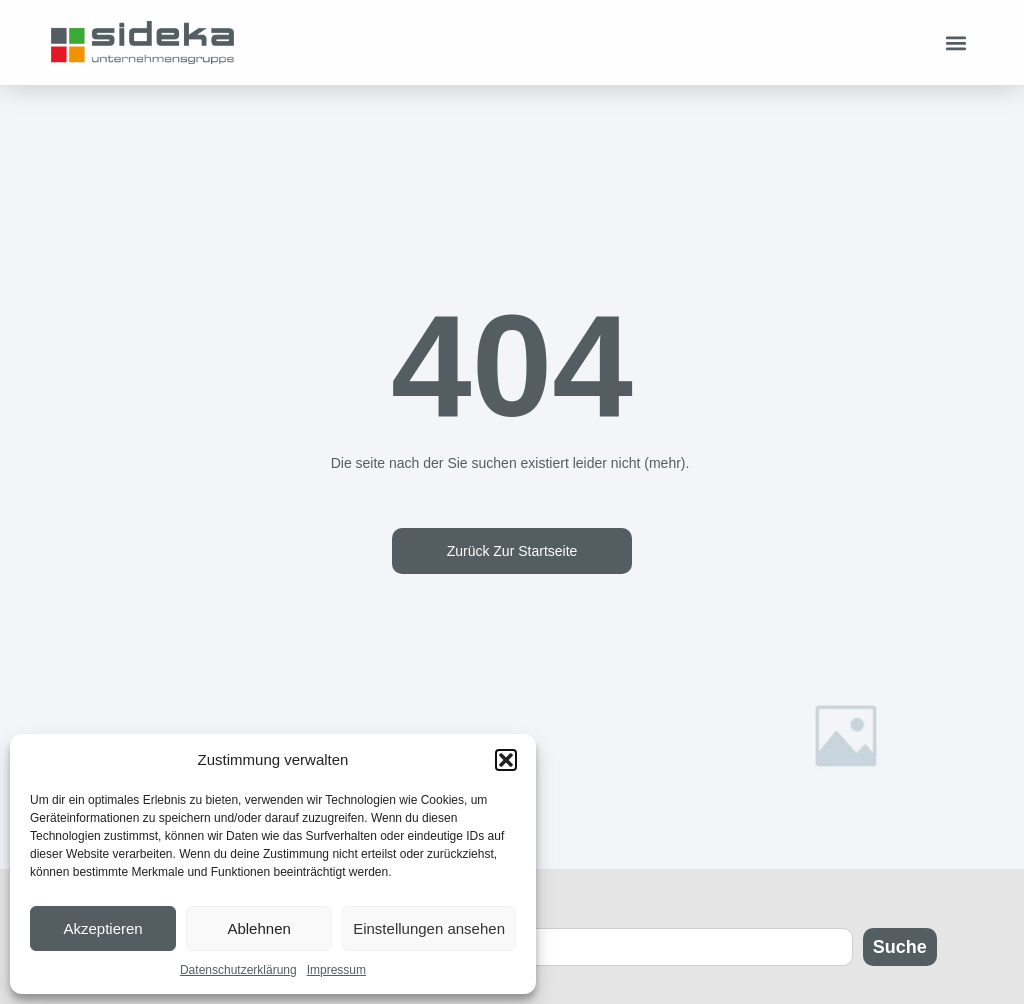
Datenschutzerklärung (238, 970)
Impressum (336, 970)
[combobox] (682, 947)
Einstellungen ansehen (429, 928)
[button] (506, 760)
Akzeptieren (102, 928)
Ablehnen (258, 928)
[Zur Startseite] (142, 42)
